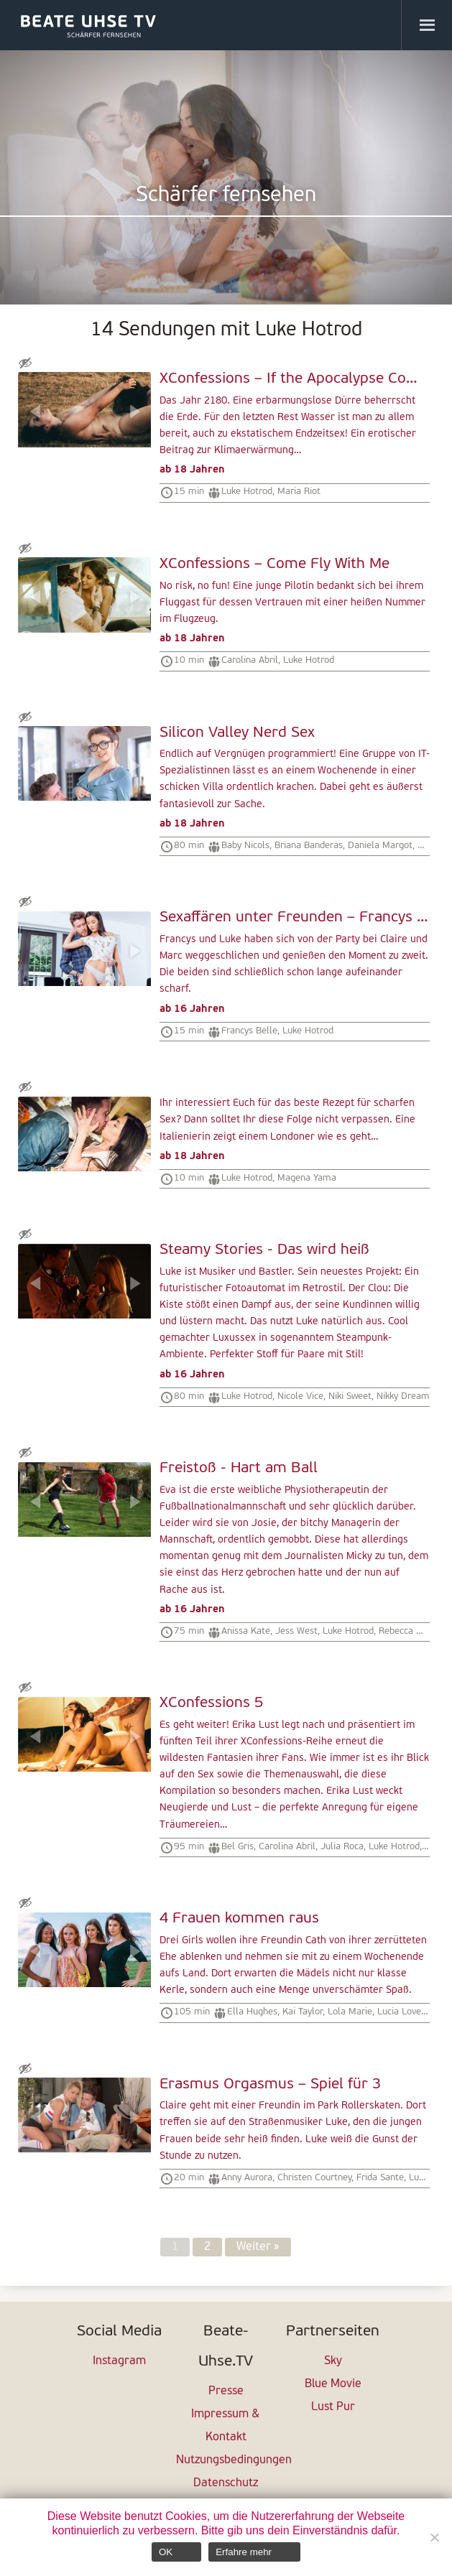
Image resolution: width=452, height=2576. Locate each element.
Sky (333, 2361)
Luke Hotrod (246, 491)
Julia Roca (342, 1846)
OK (165, 2552)
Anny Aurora (246, 2177)
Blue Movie (333, 2384)
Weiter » (258, 2247)
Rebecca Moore (411, 1631)
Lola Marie (350, 2012)
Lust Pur (333, 2407)
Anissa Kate (245, 1631)
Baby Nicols (245, 845)
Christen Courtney (314, 2177)
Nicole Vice (300, 1396)
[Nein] (434, 2537)
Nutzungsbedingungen (226, 2460)
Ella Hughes (252, 2012)
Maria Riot (298, 491)
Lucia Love (399, 2012)
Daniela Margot (380, 845)
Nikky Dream (403, 1396)
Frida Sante (380, 2177)
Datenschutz (225, 2483)
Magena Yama (306, 1178)
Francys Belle (249, 1031)
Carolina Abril (249, 660)
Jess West (296, 1631)
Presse (226, 2391)
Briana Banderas (309, 845)
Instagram (119, 2361)
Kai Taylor (302, 2012)
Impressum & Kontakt (225, 2426)
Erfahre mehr (244, 2552)
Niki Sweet (350, 1396)
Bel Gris (237, 1846)
